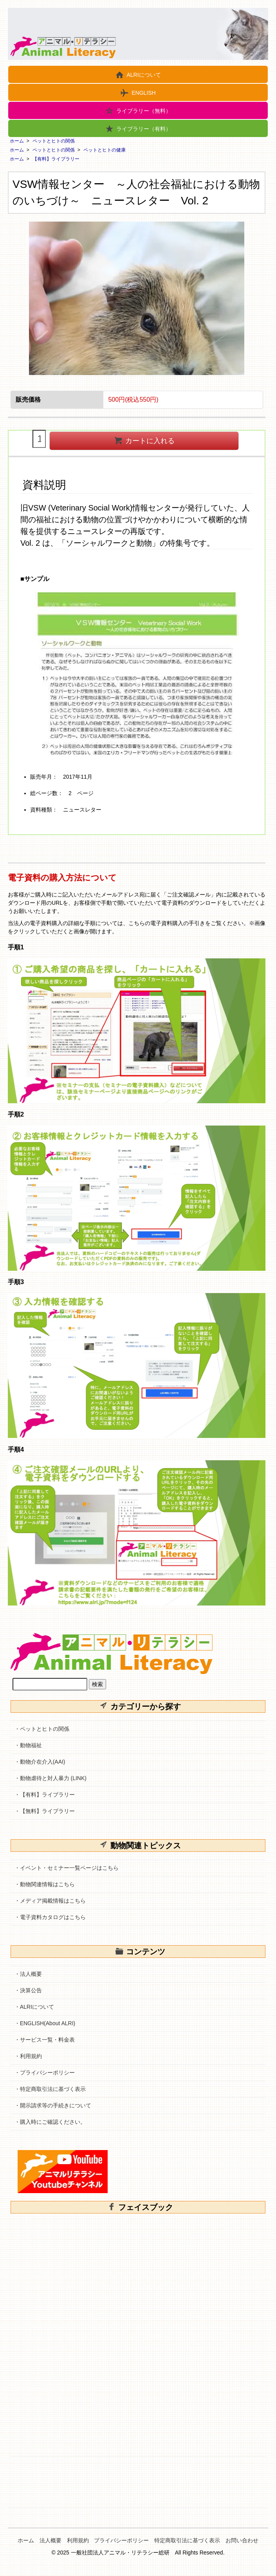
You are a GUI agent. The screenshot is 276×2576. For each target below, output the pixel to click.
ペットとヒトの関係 (53, 141)
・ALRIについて (34, 2007)
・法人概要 (28, 1974)
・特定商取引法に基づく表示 (50, 2089)
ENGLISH (137, 92)
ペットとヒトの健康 (104, 150)
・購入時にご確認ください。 (50, 2122)
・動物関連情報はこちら (44, 1884)
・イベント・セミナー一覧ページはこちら (66, 1868)
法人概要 (50, 2540)
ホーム (17, 141)
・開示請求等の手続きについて (52, 2105)
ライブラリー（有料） (138, 128)
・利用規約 (28, 2056)
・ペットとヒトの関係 (41, 1729)
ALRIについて (138, 74)
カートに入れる (144, 440)
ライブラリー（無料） (138, 110)
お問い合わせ (241, 2540)
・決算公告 (28, 1990)
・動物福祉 (28, 1745)
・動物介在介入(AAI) (39, 1762)
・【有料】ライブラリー (44, 1794)
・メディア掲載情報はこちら (50, 1901)
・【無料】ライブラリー (44, 1811)
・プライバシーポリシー (44, 2072)
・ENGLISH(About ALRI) (45, 2023)
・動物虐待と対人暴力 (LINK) (50, 1778)
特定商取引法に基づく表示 (187, 2540)
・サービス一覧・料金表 (44, 2040)
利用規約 (78, 2540)
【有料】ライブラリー (55, 159)
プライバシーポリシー (121, 2540)
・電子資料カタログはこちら (50, 1917)
